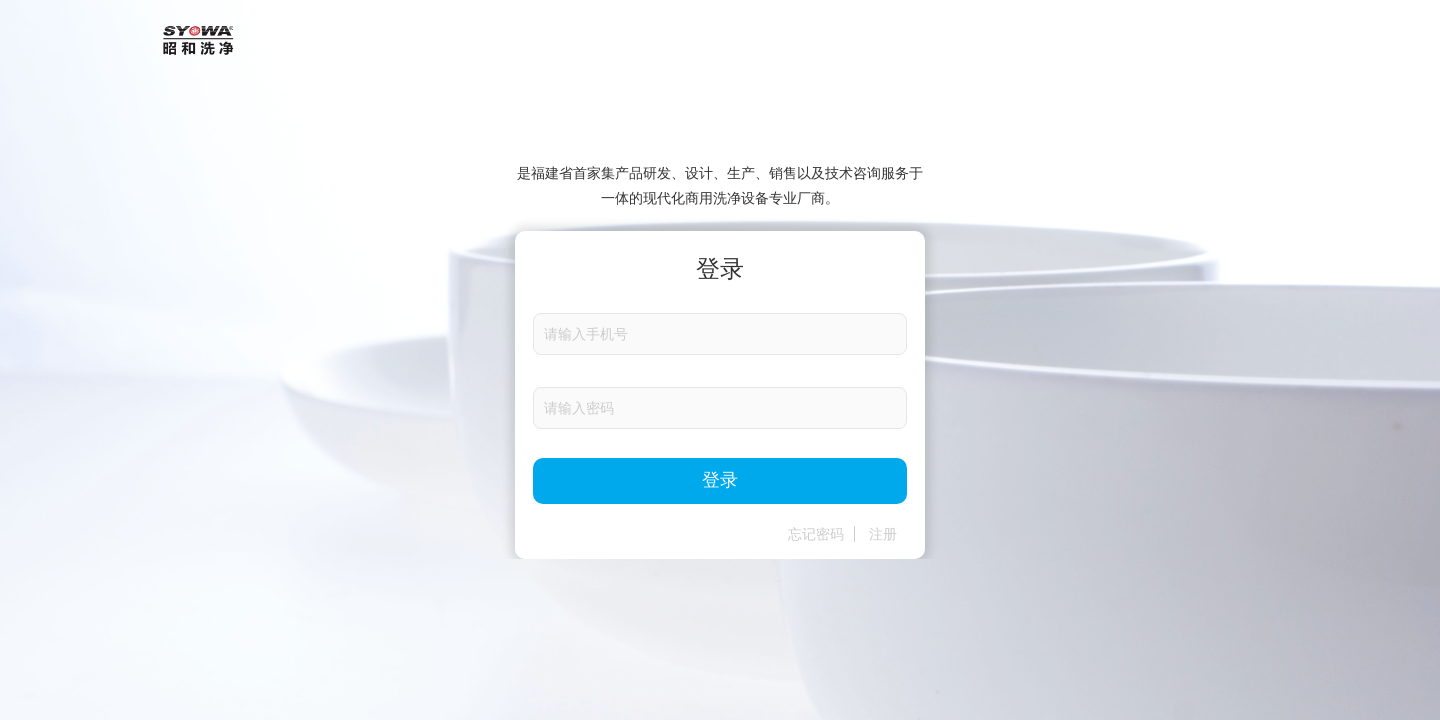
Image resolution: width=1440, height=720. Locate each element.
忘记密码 (816, 534)
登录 (720, 480)
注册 (883, 534)
